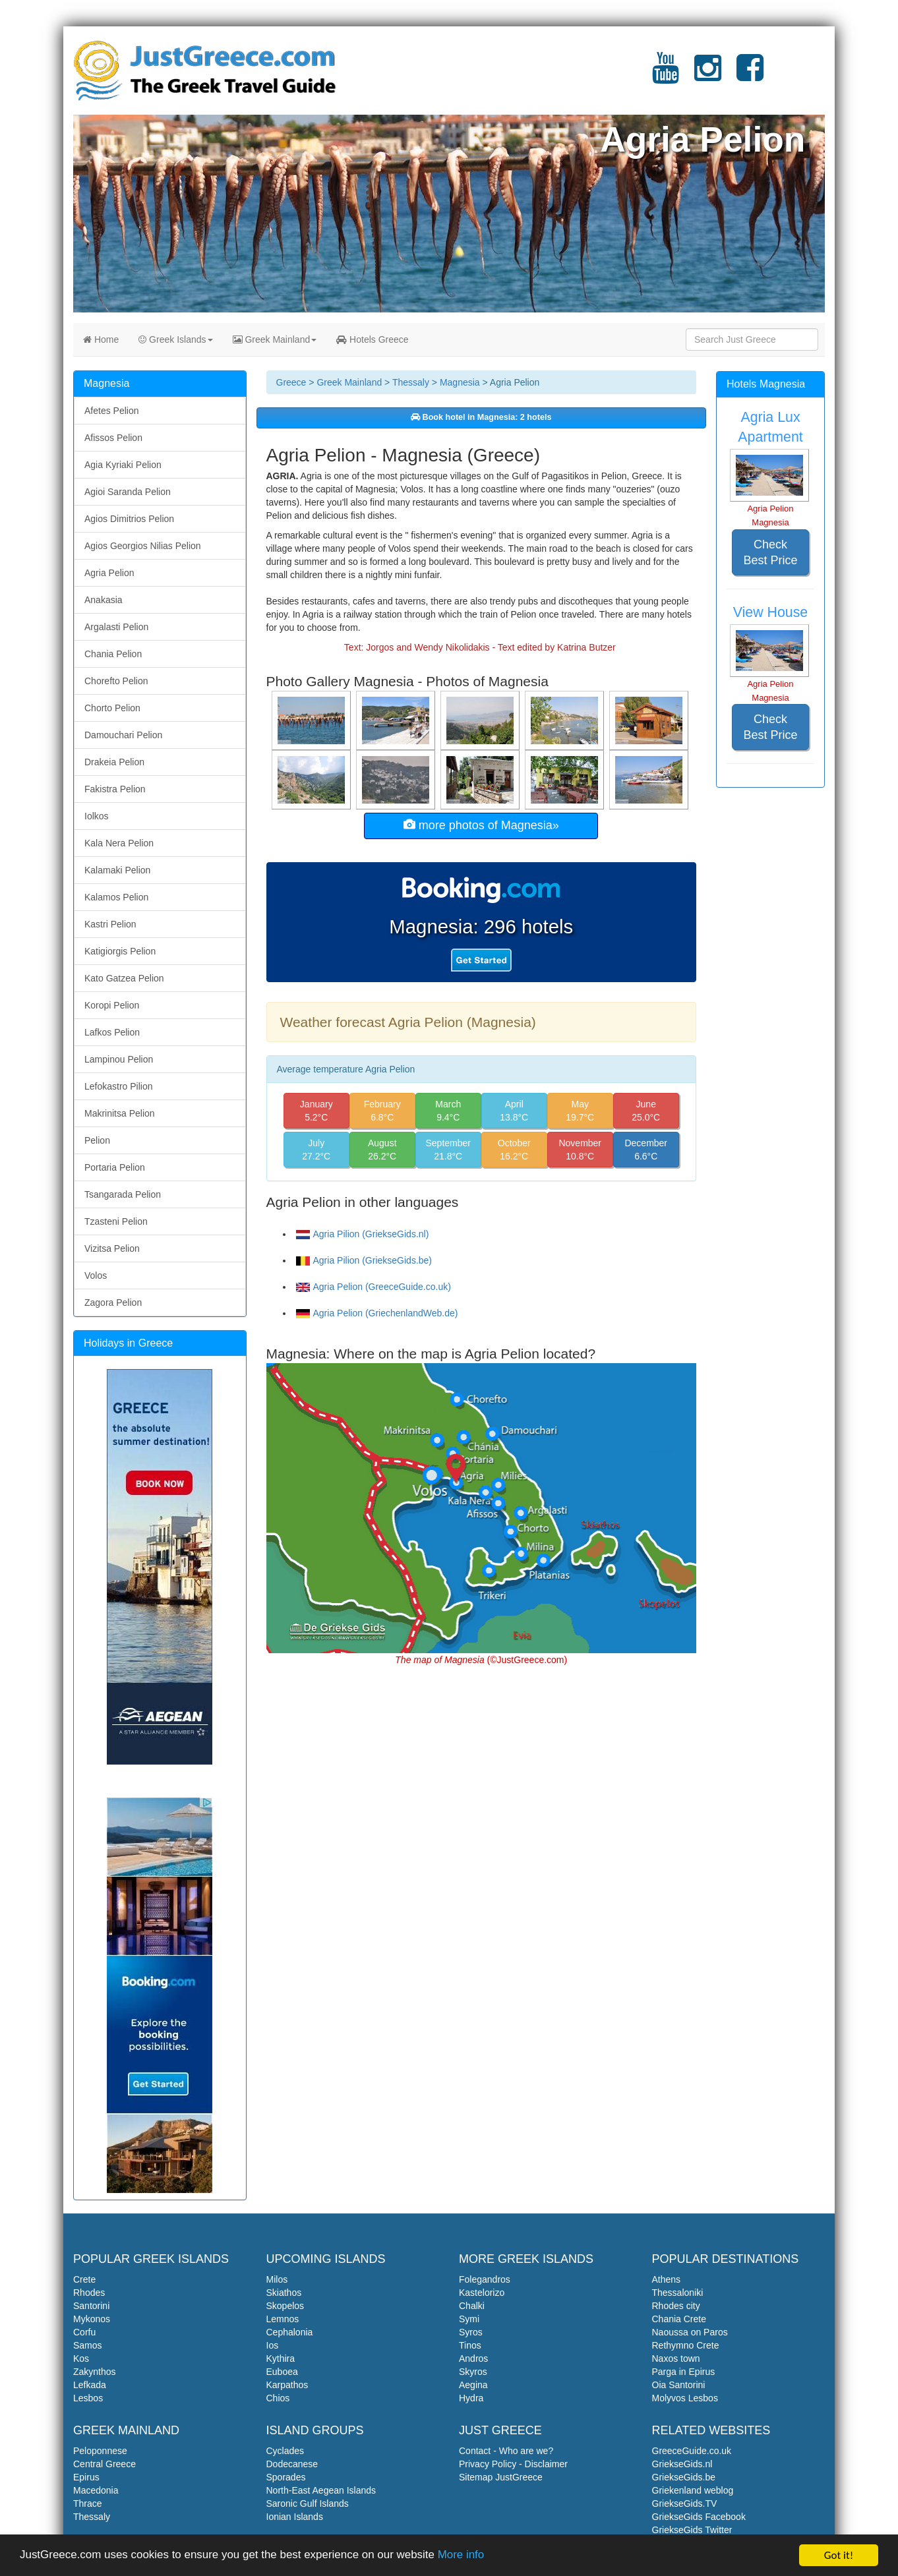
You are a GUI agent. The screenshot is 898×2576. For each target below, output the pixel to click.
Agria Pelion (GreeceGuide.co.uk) (373, 1286)
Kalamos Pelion (116, 897)
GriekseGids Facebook (699, 2516)
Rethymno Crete (685, 2345)
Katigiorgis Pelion (120, 951)
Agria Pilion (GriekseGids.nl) (362, 1234)
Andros (473, 2358)
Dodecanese (292, 2464)
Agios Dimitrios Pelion (129, 518)
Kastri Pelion (110, 924)
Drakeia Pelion (114, 762)
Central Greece (104, 2464)
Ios (272, 2345)
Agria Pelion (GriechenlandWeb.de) (377, 1313)
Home (101, 339)
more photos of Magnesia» (481, 825)
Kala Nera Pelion (119, 843)
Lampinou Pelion (118, 1059)
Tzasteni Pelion (116, 1221)
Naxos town (676, 2358)
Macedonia (96, 2490)
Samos (87, 2345)
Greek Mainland (275, 339)
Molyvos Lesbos (685, 2398)
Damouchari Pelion (123, 735)
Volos (95, 1275)
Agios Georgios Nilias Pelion (142, 546)
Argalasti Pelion (116, 627)
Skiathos (284, 2292)
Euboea (282, 2371)
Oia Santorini (678, 2385)
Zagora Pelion (113, 1302)
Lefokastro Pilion (118, 1086)
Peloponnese (100, 2450)
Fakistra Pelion (115, 789)
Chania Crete (679, 2319)
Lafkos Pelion (112, 1032)
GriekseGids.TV (684, 2503)
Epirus (86, 2477)
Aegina (473, 2385)
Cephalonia (289, 2332)
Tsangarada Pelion (122, 1194)
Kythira (280, 2358)
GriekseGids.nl (682, 2464)
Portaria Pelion (114, 1167)
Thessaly (410, 382)
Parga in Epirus (683, 2371)
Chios (278, 2398)
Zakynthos (94, 2371)
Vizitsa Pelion (112, 1248)
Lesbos (88, 2398)
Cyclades (285, 2450)
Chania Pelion (113, 654)
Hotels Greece (372, 339)
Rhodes (89, 2292)
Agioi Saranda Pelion (127, 491)
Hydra (471, 2398)
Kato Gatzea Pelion (124, 978)
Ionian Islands (294, 2516)
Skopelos (285, 2305)
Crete (84, 2279)
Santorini (91, 2305)
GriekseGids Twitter (692, 2530)
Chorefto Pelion (116, 681)
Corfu (84, 2332)
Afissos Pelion (113, 437)
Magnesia (460, 382)
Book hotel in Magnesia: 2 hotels (481, 417)
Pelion (97, 1140)
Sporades (286, 2477)
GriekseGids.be (683, 2477)
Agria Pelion (109, 573)
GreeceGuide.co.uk (692, 2450)
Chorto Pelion (112, 708)
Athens (666, 2279)
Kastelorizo (481, 2292)
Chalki (472, 2305)
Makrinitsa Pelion (119, 1113)
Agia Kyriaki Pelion (123, 464)
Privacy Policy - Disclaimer (513, 2464)
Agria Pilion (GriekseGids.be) (364, 1260)
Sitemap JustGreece (501, 2477)
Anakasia (103, 600)
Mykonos (91, 2319)
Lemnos (282, 2319)
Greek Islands (175, 339)
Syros (471, 2332)
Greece (291, 382)
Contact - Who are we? (506, 2450)
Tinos (470, 2345)
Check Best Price (770, 552)
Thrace (87, 2503)
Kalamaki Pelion (117, 870)
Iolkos (96, 816)
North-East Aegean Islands (321, 2490)
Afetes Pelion (111, 410)
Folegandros (484, 2279)
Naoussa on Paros (690, 2332)
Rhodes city (676, 2305)
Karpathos (287, 2385)
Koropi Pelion (111, 1005)
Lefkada (89, 2385)
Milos (277, 2279)
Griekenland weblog (693, 2490)
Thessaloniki (677, 2292)
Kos (81, 2358)
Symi (469, 2319)
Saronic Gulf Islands (307, 2503)
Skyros (473, 2371)
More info (462, 2556)
